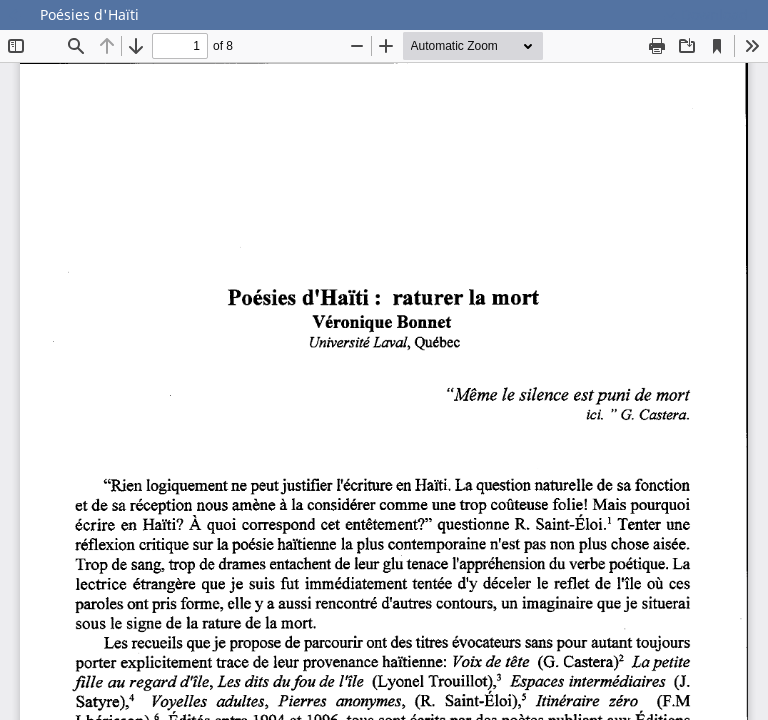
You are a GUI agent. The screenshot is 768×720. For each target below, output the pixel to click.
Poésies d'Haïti (89, 14)
